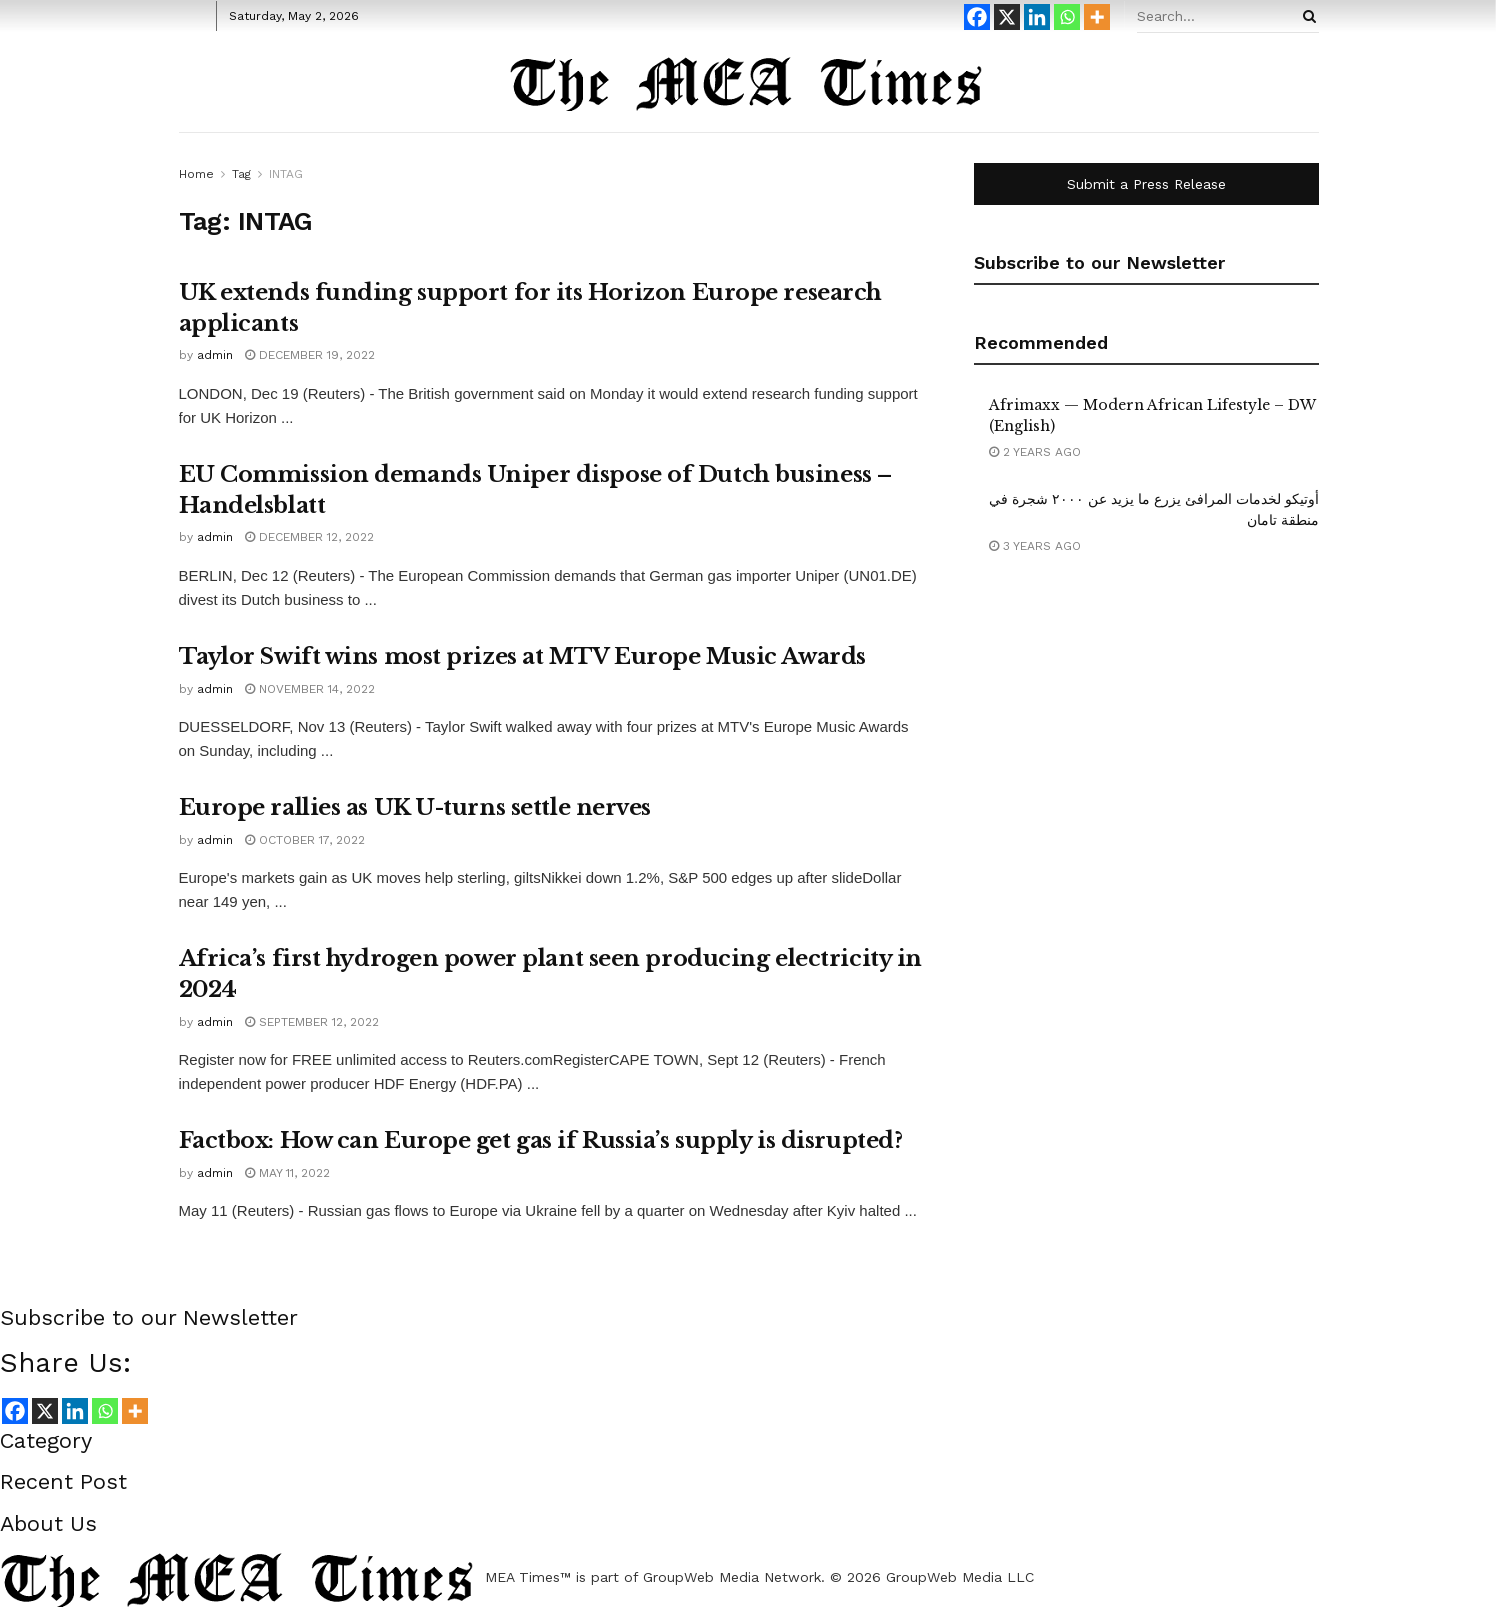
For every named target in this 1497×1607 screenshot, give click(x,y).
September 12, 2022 (312, 1022)
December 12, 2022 (309, 537)
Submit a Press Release (1146, 184)
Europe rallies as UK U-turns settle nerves (415, 807)
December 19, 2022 (310, 355)
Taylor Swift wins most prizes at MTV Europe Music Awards (522, 656)
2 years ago (1035, 452)
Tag (241, 174)
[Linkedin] (1037, 17)
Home (196, 174)
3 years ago (1035, 546)
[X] (1007, 17)
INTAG (286, 174)
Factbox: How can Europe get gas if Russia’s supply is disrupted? (541, 1140)
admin (215, 355)
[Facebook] (977, 17)
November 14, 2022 (310, 689)
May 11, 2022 (287, 1173)
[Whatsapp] (1067, 17)
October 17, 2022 (305, 840)
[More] (1097, 17)
